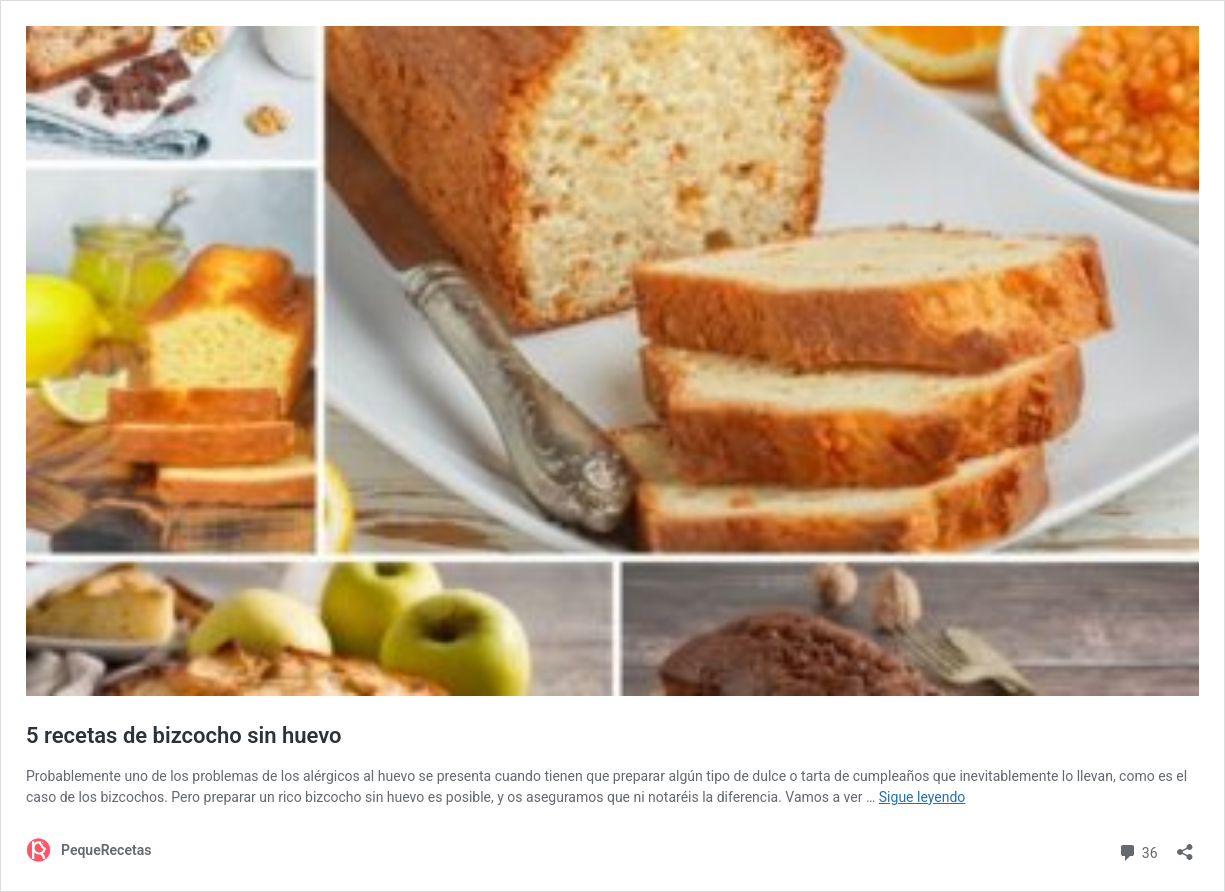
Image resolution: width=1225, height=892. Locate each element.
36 (1137, 850)
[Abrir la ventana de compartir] (1185, 845)
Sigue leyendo (922, 797)
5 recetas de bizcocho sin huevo (184, 735)
